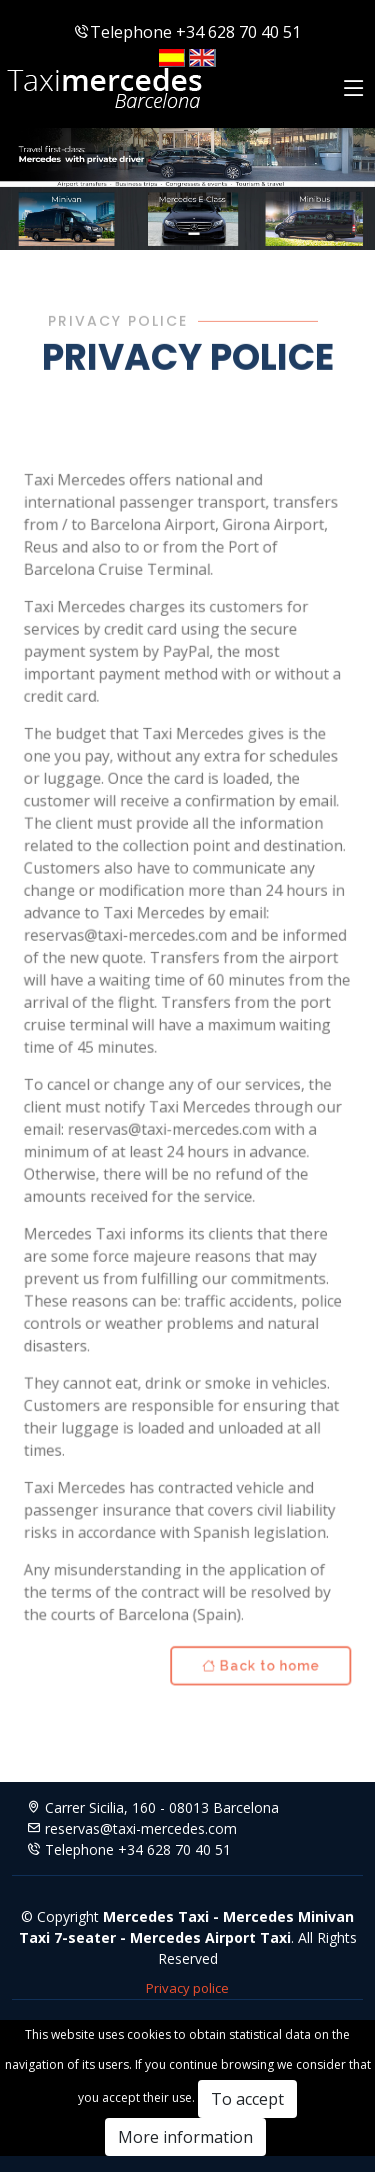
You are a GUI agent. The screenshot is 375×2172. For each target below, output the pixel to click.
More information (185, 2137)
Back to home (257, 1649)
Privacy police (187, 1988)
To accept (247, 2099)
